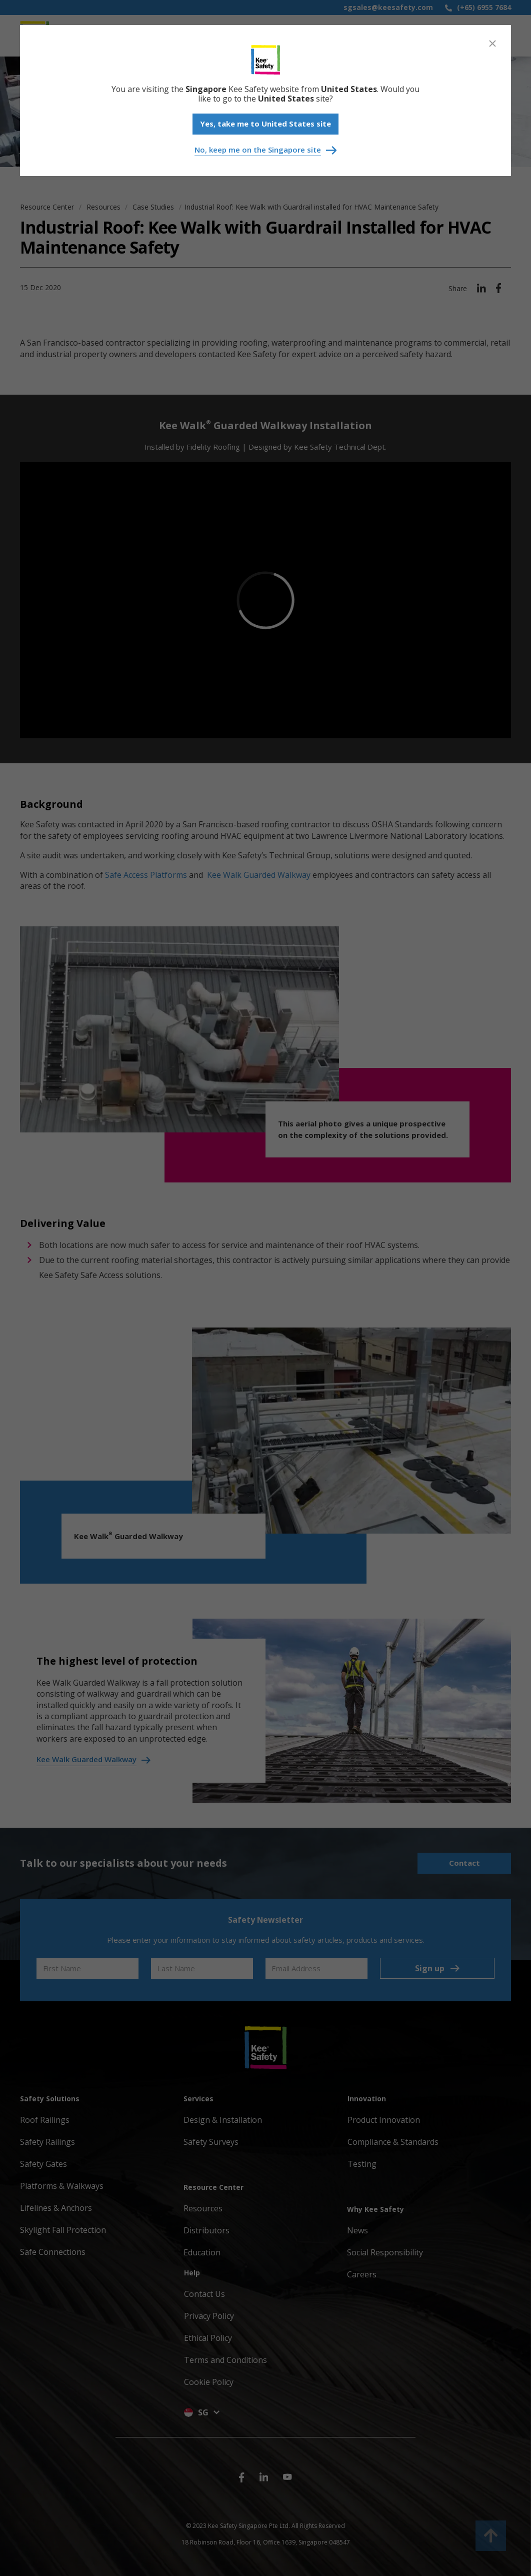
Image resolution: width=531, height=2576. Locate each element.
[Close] (493, 44)
